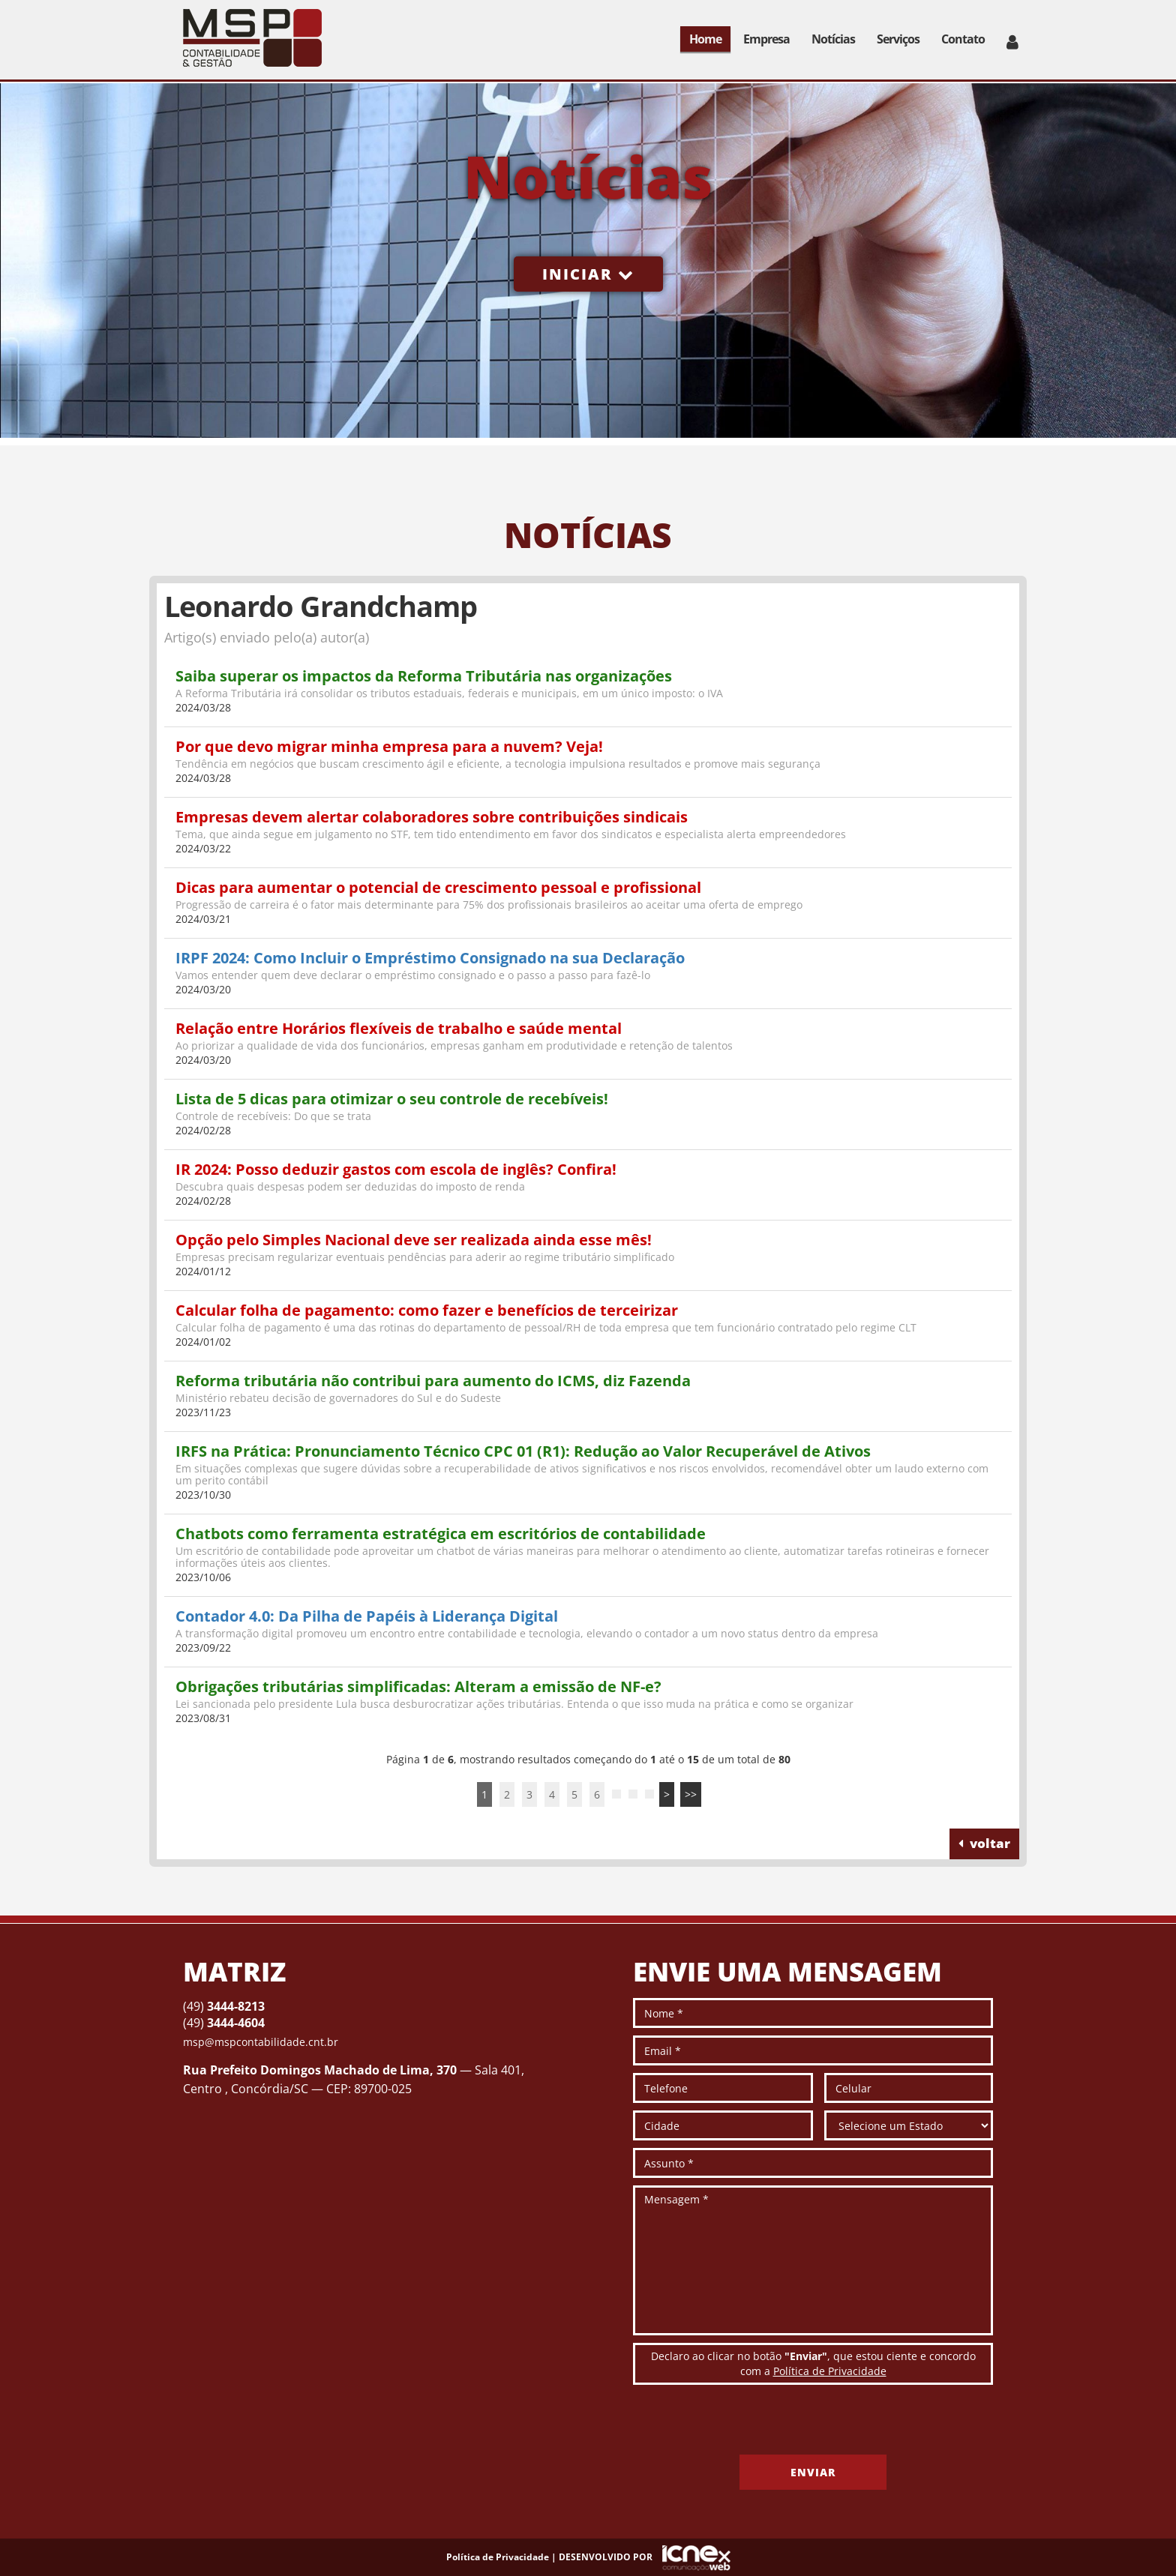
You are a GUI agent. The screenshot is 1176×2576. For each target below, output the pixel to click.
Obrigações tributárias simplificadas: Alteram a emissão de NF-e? (419, 1686)
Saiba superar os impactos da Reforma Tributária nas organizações (424, 676)
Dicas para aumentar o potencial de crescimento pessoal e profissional (438, 887)
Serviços (898, 39)
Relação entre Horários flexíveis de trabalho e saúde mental (399, 1028)
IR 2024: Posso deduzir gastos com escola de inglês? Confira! (396, 1169)
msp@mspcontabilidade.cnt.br (260, 2042)
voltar (984, 1843)
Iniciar (588, 274)
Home (705, 39)
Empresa (766, 39)
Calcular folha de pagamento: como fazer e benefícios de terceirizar (427, 1310)
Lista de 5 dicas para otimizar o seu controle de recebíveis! (392, 1099)
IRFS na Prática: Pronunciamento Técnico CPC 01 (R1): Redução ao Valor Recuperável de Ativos (523, 1451)
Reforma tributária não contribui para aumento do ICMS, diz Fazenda (433, 1380)
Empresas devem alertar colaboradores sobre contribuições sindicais (432, 817)
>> (691, 1794)
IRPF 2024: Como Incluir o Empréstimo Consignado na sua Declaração (430, 958)
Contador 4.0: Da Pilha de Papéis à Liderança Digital (367, 1616)
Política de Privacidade (829, 2371)
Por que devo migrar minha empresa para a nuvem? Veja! (389, 746)
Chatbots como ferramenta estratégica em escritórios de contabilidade (441, 1533)
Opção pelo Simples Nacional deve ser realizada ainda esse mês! (414, 1240)
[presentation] (747, 2425)
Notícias (833, 39)
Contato (963, 39)
